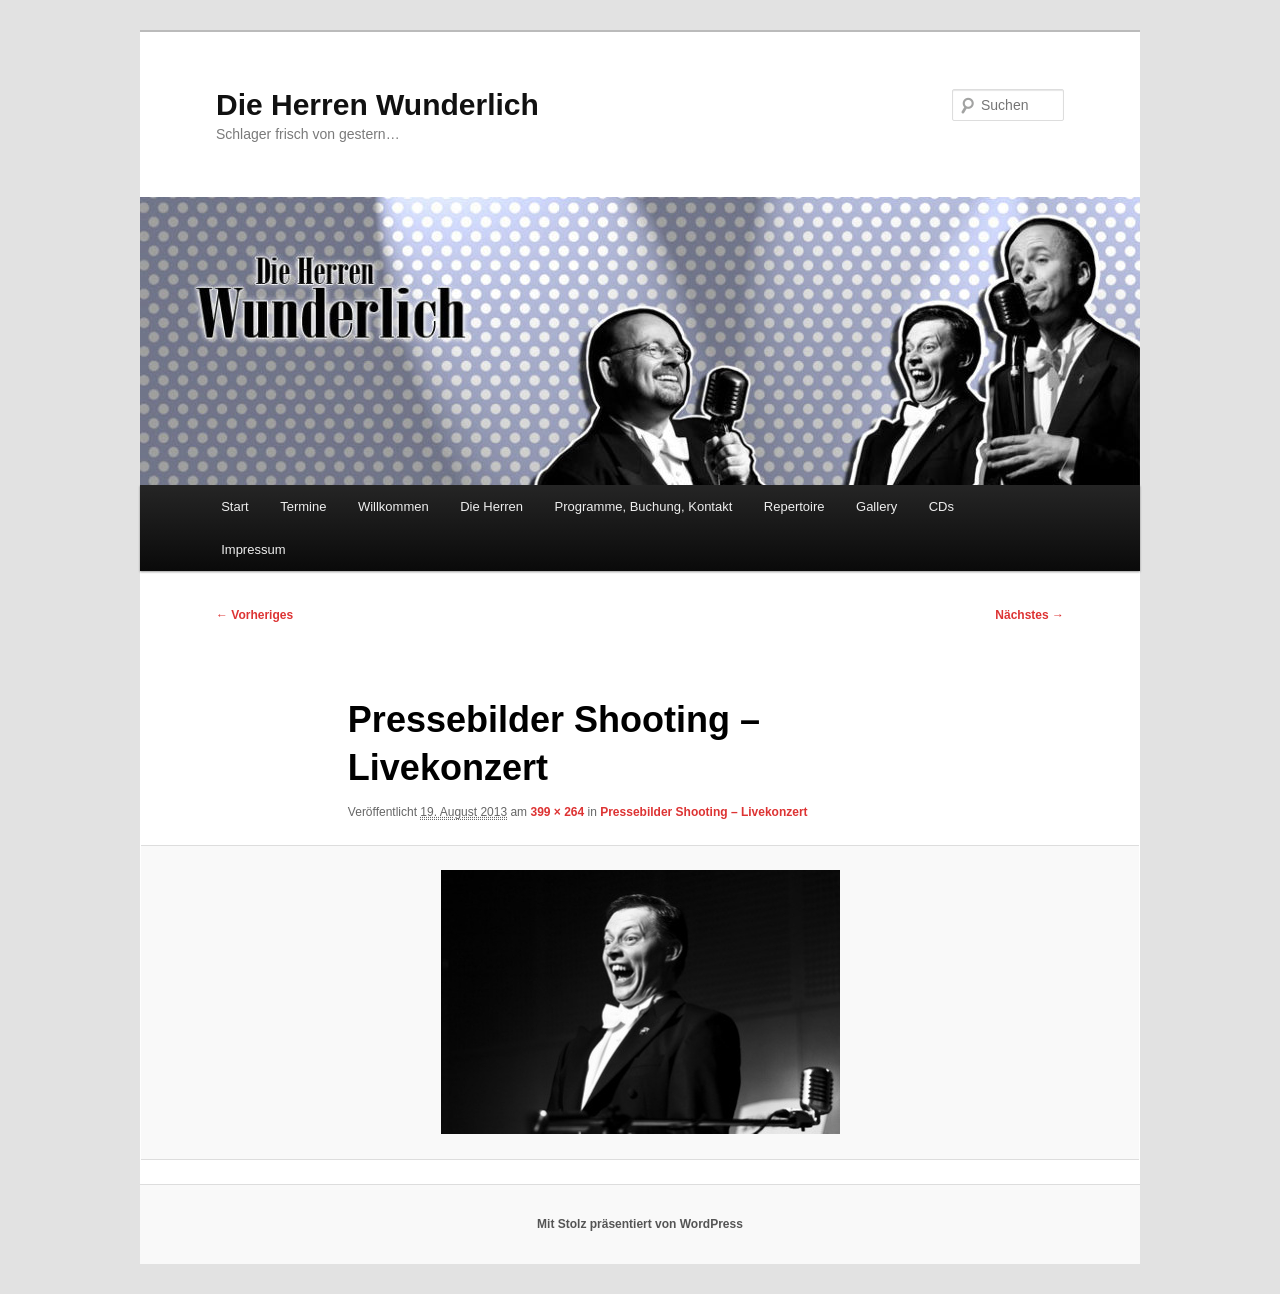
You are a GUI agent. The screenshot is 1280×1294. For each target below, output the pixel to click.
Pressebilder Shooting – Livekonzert (703, 812)
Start (234, 506)
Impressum (253, 549)
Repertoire (794, 506)
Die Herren (491, 506)
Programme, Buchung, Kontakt (644, 506)
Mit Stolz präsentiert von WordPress (640, 1224)
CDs (941, 506)
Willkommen (393, 506)
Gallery (876, 506)
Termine (303, 506)
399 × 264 (557, 812)
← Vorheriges (254, 615)
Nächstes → (1029, 615)
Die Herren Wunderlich (377, 104)
